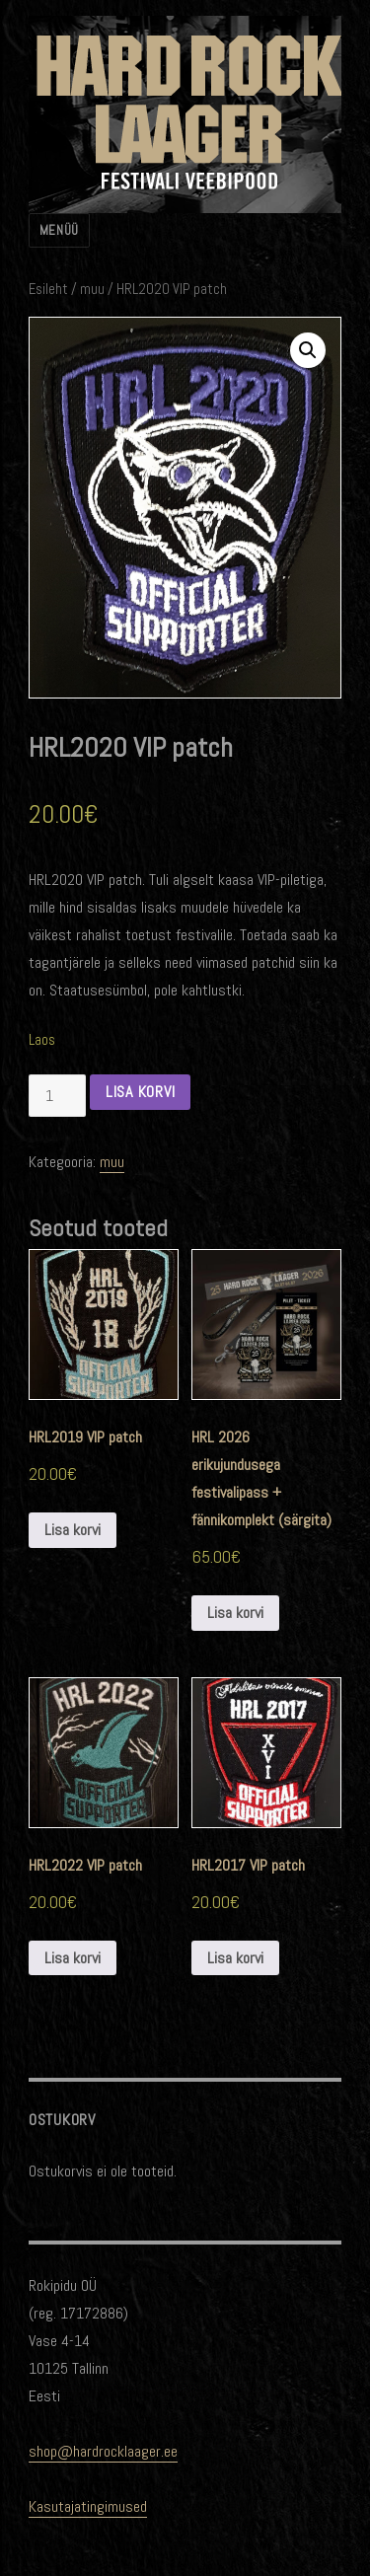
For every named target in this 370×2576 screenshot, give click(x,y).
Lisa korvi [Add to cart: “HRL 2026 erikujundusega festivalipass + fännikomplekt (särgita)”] (235, 1612)
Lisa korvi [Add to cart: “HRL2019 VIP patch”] (72, 1529)
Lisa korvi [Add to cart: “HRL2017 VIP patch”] (235, 1958)
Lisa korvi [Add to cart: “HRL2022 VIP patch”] (72, 1958)
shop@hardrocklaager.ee (103, 2451)
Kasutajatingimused (88, 2506)
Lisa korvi (141, 1091)
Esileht (48, 289)
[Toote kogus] (57, 1095)
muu (92, 289)
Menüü (59, 230)
